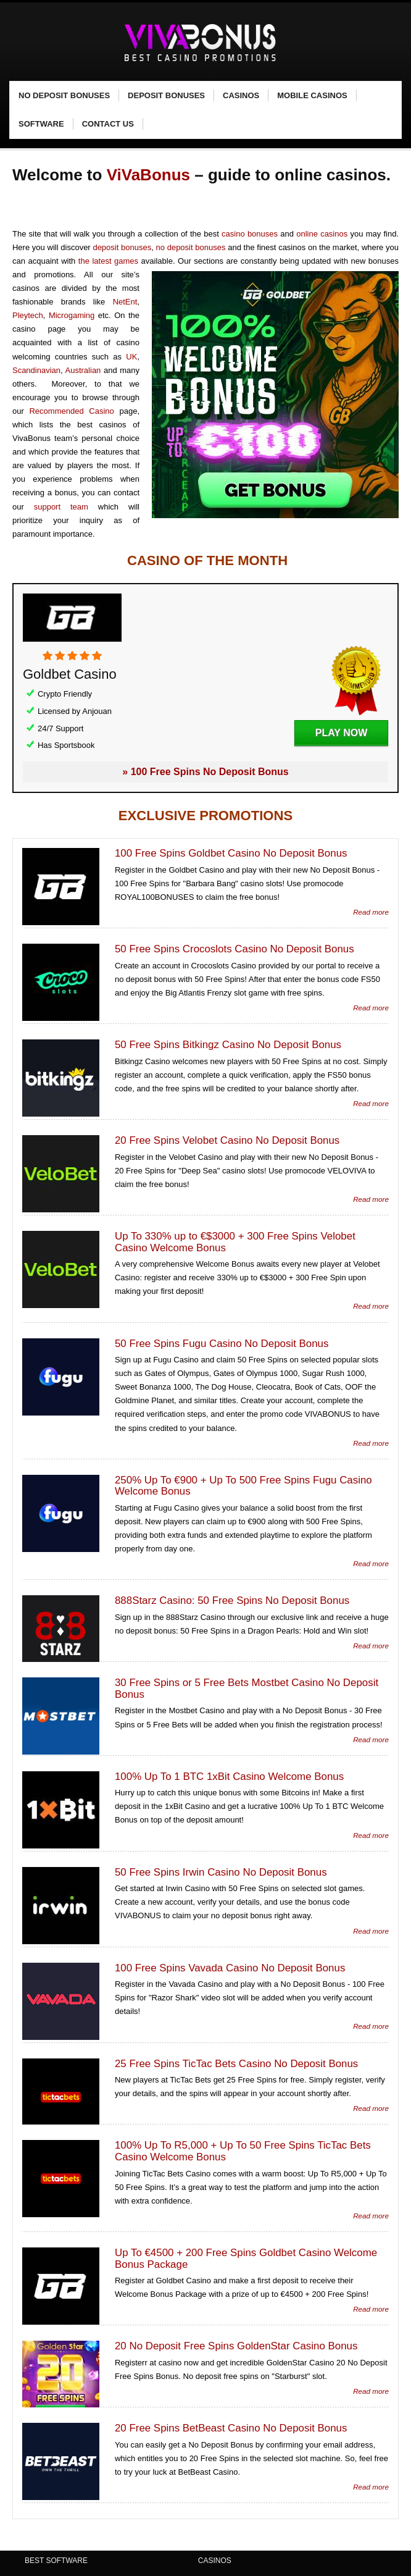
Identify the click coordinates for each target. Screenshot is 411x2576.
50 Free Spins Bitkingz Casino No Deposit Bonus (228, 1045)
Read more (371, 912)
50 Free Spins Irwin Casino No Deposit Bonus (221, 1872)
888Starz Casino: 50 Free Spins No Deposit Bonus (232, 1600)
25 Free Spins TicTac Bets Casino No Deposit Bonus (236, 2064)
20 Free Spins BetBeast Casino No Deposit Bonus (231, 2428)
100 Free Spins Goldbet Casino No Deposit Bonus (231, 853)
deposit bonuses (122, 247)
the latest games (108, 261)
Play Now (341, 733)
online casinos (321, 233)
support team (61, 506)
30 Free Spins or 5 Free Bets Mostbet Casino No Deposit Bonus (246, 1688)
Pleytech (27, 315)
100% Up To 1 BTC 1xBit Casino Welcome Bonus (229, 1776)
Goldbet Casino (70, 674)
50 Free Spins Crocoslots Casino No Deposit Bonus (234, 949)
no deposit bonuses (191, 247)
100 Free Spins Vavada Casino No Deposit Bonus (230, 1968)
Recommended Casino (71, 411)
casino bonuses (250, 233)
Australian (83, 370)
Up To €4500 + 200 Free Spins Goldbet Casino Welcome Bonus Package (246, 2258)
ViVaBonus (148, 175)
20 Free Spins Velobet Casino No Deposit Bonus (227, 1140)
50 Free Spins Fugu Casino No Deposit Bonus (221, 1343)
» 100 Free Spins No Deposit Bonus (205, 771)
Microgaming (71, 315)
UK (131, 356)
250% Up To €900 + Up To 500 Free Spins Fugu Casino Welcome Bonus (243, 1486)
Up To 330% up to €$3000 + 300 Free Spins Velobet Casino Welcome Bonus (235, 1242)
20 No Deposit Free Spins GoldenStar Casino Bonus (236, 2346)
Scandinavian (36, 370)
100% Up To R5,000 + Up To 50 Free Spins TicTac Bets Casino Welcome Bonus (243, 2151)
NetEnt (125, 301)
